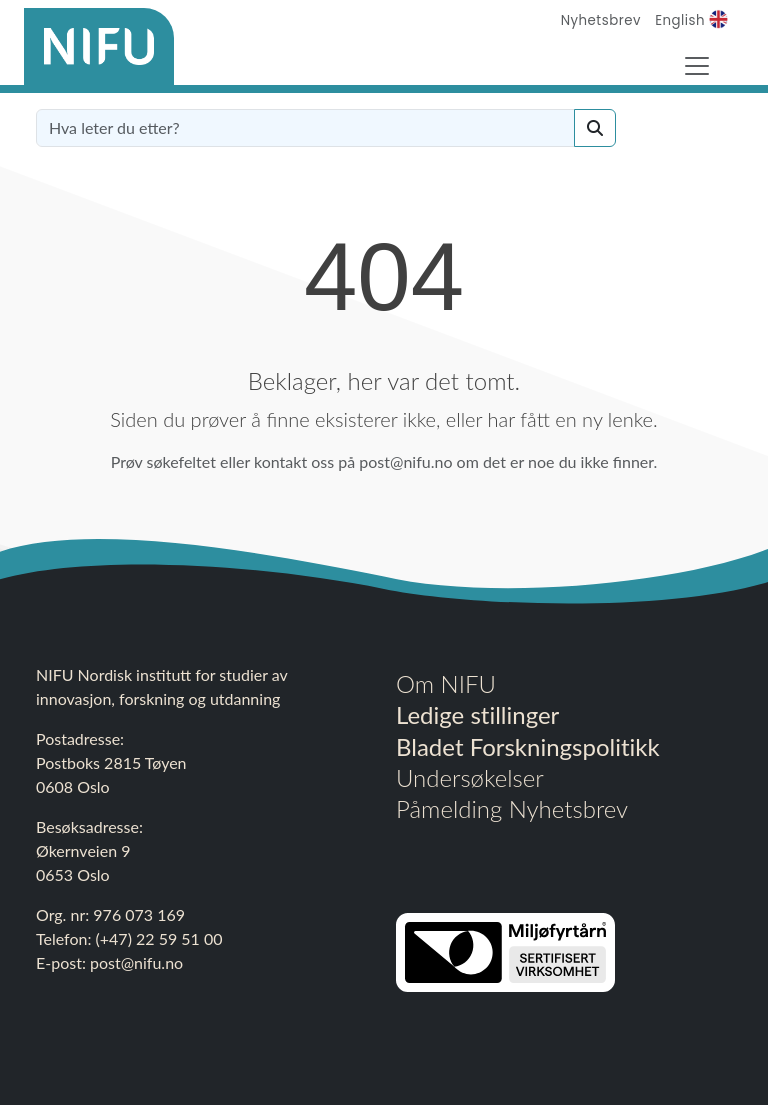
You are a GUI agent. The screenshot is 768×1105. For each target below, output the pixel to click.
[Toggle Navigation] (697, 66)
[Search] (595, 128)
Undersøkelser (470, 777)
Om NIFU (446, 683)
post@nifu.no (136, 962)
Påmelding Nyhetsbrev (512, 808)
